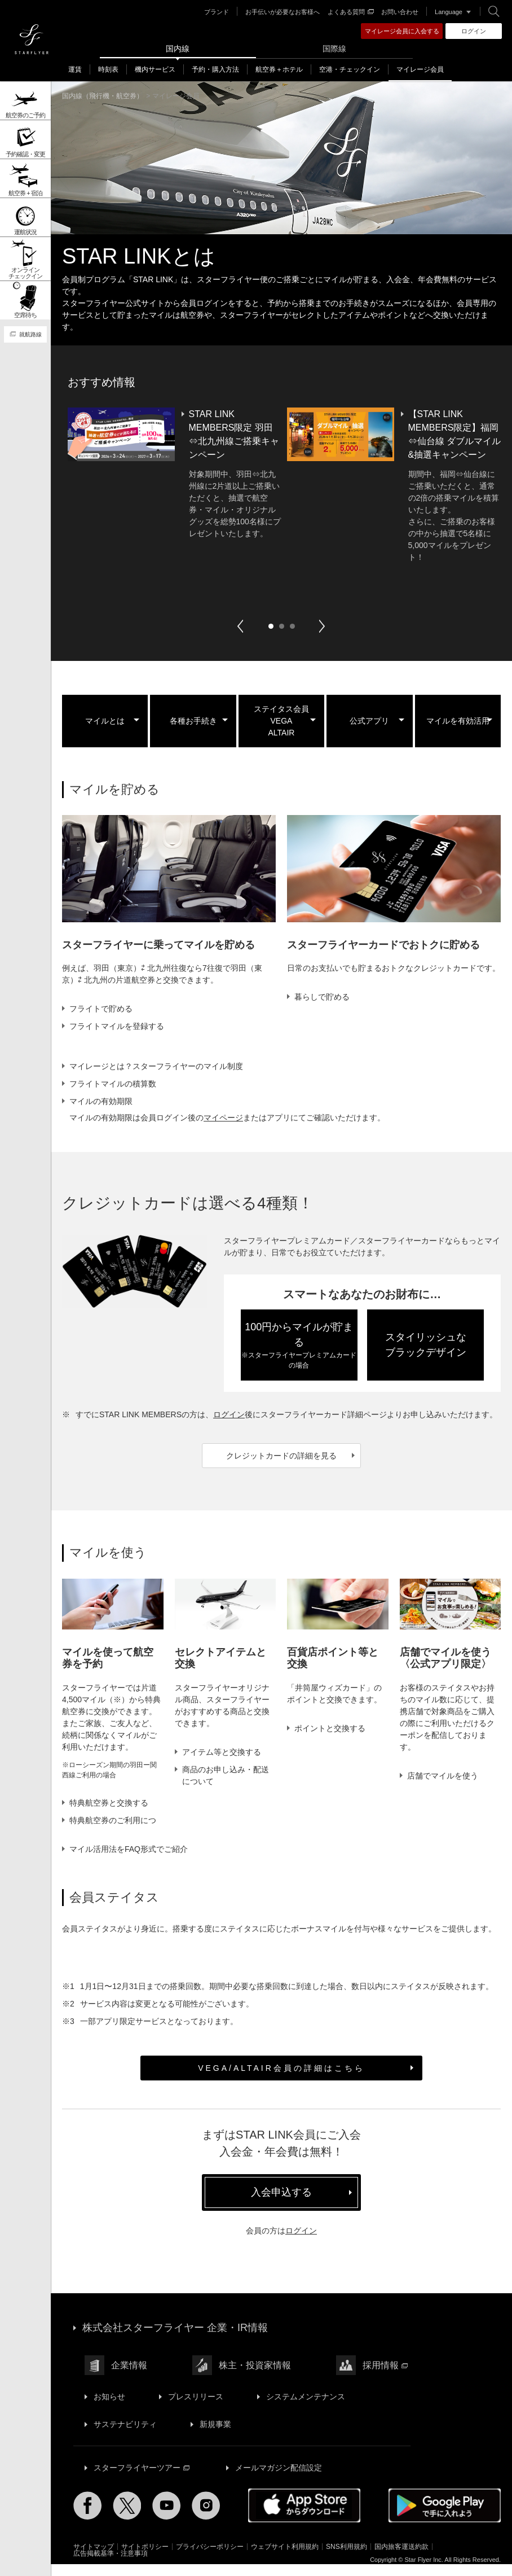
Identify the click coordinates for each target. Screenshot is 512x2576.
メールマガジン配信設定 (278, 2479)
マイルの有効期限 (101, 1101)
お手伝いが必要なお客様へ (282, 11)
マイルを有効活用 (457, 720)
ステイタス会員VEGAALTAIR (281, 720)
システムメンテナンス (305, 2408)
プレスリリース (195, 2408)
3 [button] (292, 626)
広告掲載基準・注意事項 (110, 2565)
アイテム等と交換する (221, 1751)
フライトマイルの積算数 (112, 1083)
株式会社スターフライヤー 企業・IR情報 (175, 2339)
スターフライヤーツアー (141, 2479)
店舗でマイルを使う (442, 1775)
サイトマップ (93, 2558)
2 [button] (281, 626)
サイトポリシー (145, 2558)
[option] (281, 485)
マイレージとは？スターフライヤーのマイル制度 (156, 1066)
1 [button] (270, 626)
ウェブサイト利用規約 (285, 2558)
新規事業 (215, 2436)
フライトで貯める (101, 1008)
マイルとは (105, 720)
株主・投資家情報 (255, 2377)
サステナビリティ (125, 2436)
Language (448, 11)
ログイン (229, 1414)
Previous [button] (240, 625)
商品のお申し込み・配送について (225, 1775)
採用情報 (385, 2377)
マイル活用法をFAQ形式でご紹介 (128, 1860)
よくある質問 (351, 11)
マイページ (223, 1117)
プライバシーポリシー (210, 2558)
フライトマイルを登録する (116, 1026)
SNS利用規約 (346, 2558)
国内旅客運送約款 (401, 2558)
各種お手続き (193, 720)
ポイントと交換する (329, 1728)
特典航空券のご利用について (112, 1826)
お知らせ (109, 2408)
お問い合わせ (399, 11)
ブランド (216, 11)
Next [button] (322, 625)
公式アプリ (369, 720)
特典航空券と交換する (108, 1802)
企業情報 (129, 2377)
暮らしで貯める (322, 996)
